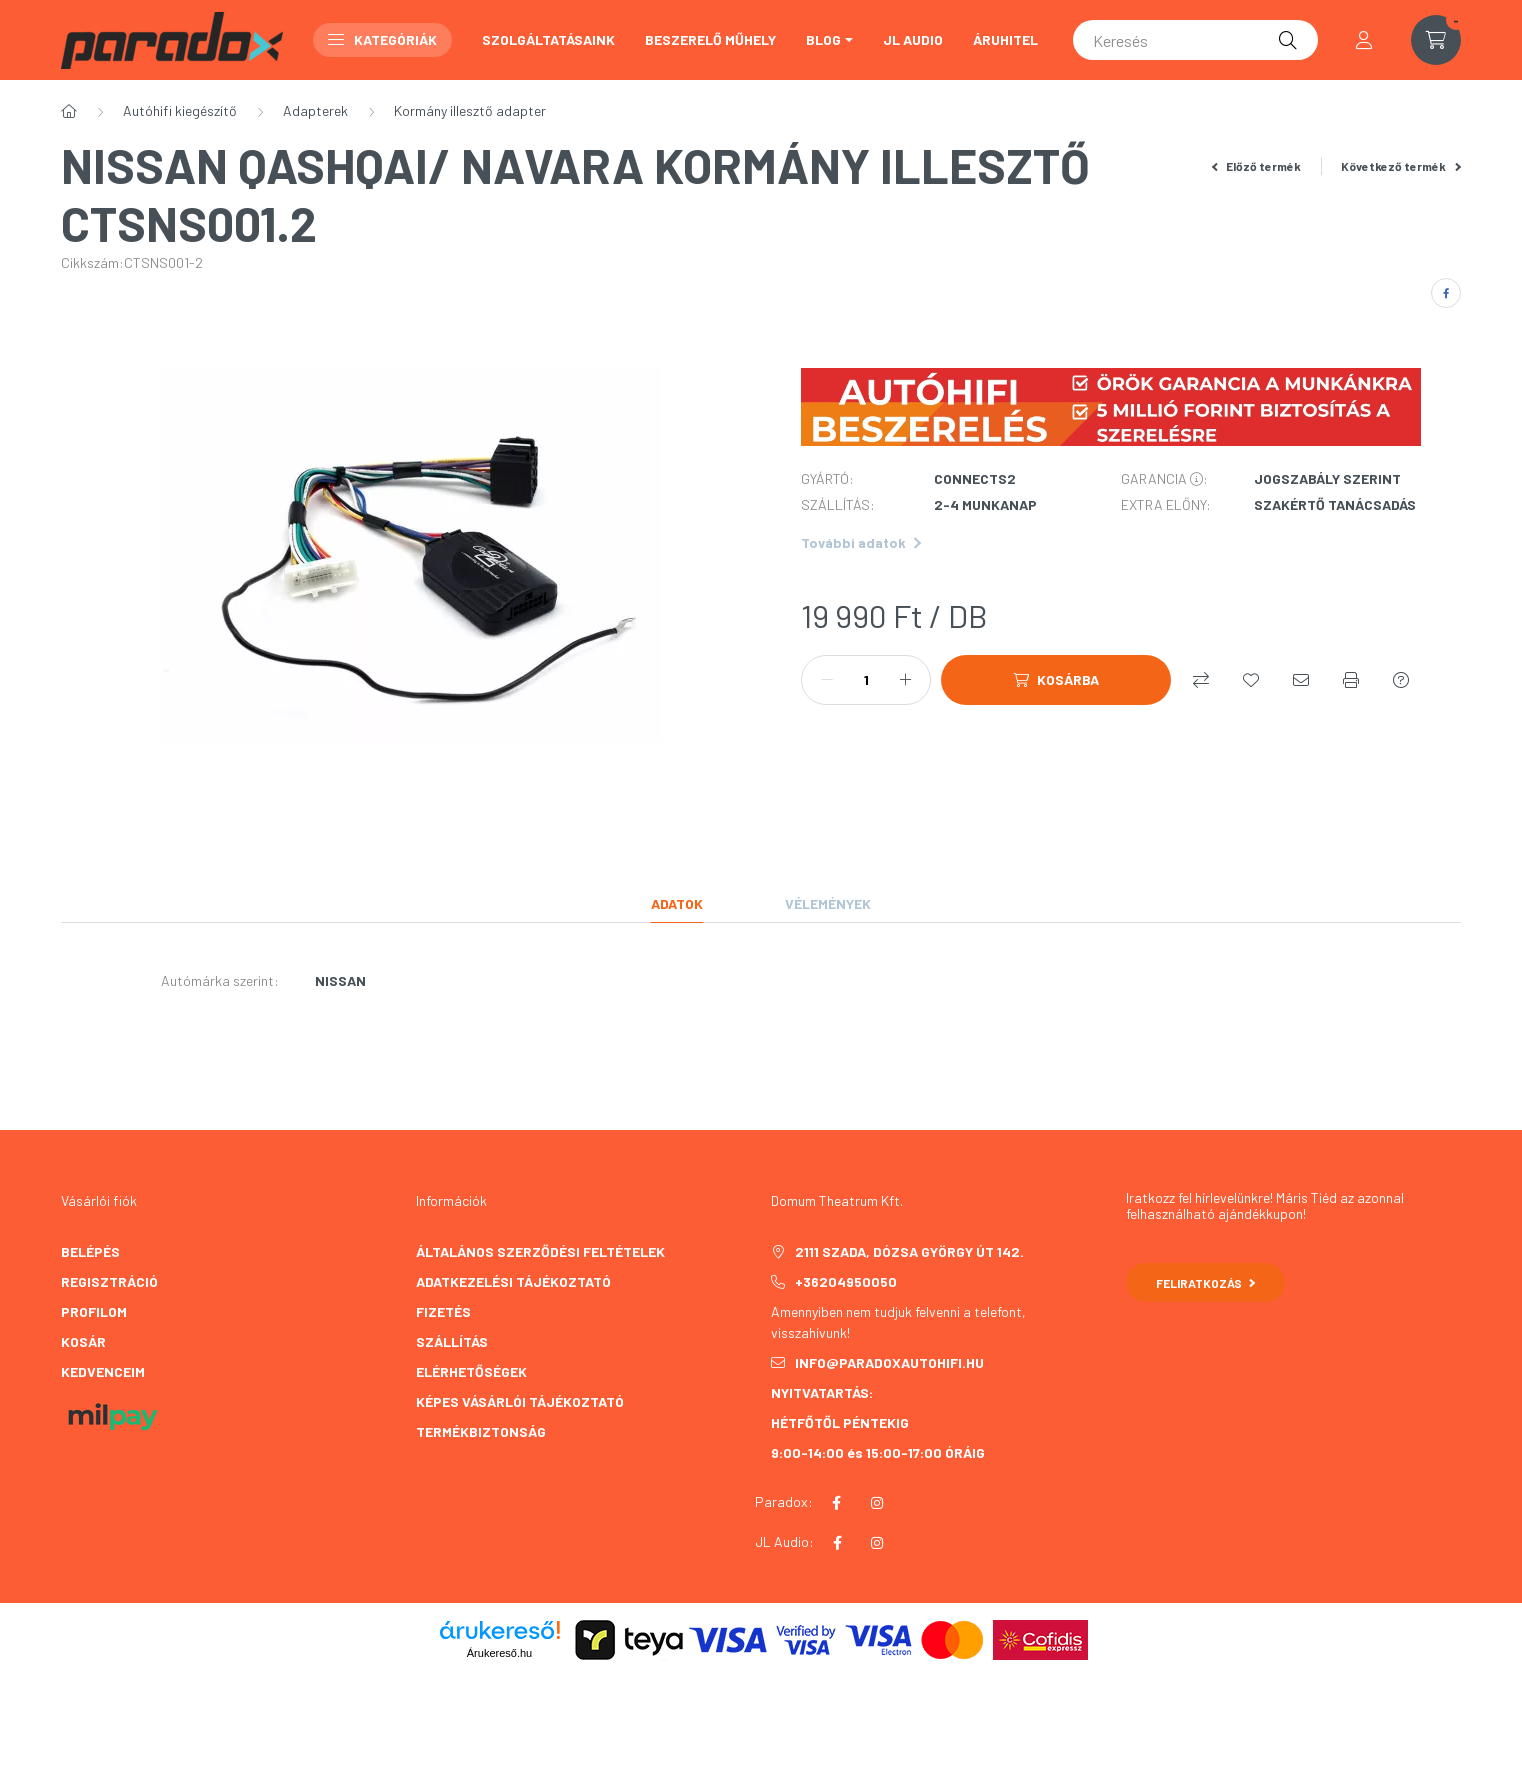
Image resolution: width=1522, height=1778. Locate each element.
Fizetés (443, 1311)
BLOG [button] (823, 39)
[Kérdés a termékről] (1401, 680)
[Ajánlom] (1301, 680)
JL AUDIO (913, 39)
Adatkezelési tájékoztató (513, 1281)
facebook (836, 1503)
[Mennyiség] (866, 680)
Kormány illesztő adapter (470, 110)
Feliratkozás (1205, 1283)
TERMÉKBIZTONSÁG (481, 1431)
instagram (877, 1503)
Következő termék (1401, 166)
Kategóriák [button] (382, 39)
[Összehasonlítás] (1201, 680)
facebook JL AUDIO (837, 1543)
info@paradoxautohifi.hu (889, 1362)
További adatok (861, 542)
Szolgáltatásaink (548, 39)
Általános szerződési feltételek (540, 1251)
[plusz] (905, 680)
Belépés (90, 1251)
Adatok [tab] (677, 903)
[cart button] (1436, 40)
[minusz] (827, 680)
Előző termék (1257, 166)
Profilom (94, 1311)
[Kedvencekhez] (1251, 680)
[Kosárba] (1056, 680)
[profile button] (1364, 40)
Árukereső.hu (499, 1653)
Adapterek (315, 110)
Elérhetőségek (471, 1371)
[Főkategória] (69, 111)
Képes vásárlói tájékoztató (520, 1401)
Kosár (83, 1341)
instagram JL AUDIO (877, 1543)
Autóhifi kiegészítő (180, 110)
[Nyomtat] (1351, 680)
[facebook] (1446, 293)
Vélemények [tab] (828, 903)
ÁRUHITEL (1005, 39)
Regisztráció (109, 1281)
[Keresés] (1195, 40)
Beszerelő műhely (710, 39)
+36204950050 (846, 1281)
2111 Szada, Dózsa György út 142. (909, 1251)
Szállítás (452, 1341)
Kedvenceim (103, 1371)
